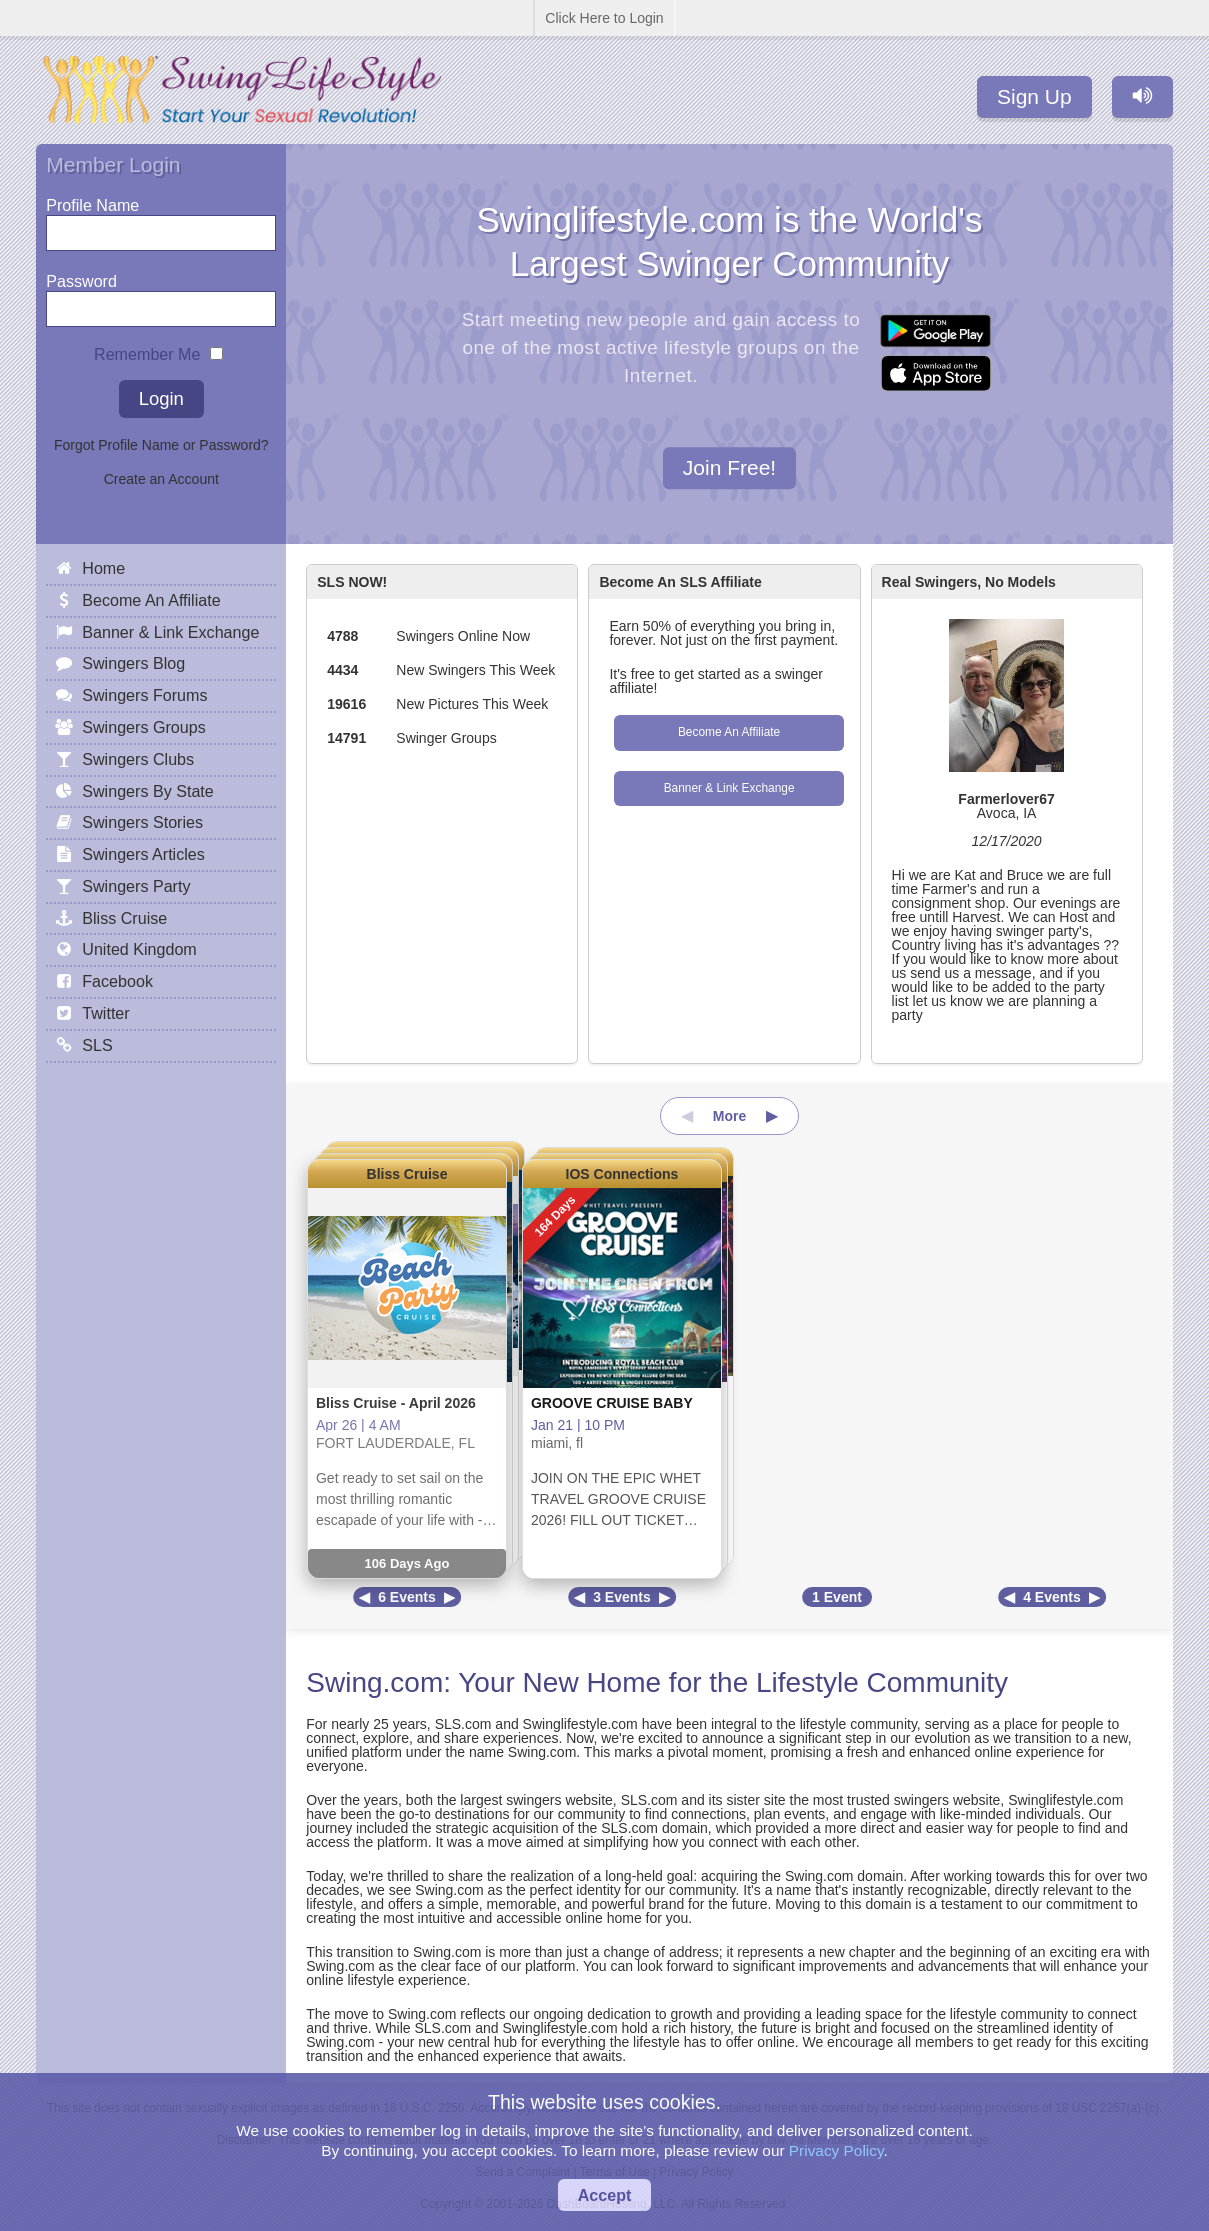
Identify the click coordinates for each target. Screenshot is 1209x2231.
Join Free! (729, 468)
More (729, 1116)
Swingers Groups (143, 727)
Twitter (105, 1013)
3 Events (622, 1597)
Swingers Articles (143, 854)
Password (81, 276)
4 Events (1052, 1597)
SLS (97, 1045)
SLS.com (463, 1724)
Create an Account (161, 479)
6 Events (407, 1597)
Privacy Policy (836, 2150)
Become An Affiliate (729, 732)
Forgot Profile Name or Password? (161, 445)
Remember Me (147, 349)
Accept (605, 2195)
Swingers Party (136, 886)
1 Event (837, 1597)
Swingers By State (148, 791)
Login (161, 398)
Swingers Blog (133, 663)
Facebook (117, 981)
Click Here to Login (604, 18)
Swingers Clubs (138, 759)
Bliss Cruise (407, 1174)
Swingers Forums (144, 695)
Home (103, 568)
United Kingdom (139, 949)
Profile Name (92, 200)
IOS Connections (622, 1174)
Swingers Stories (142, 822)
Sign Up (1034, 96)
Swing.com (374, 1682)
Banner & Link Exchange (729, 788)
